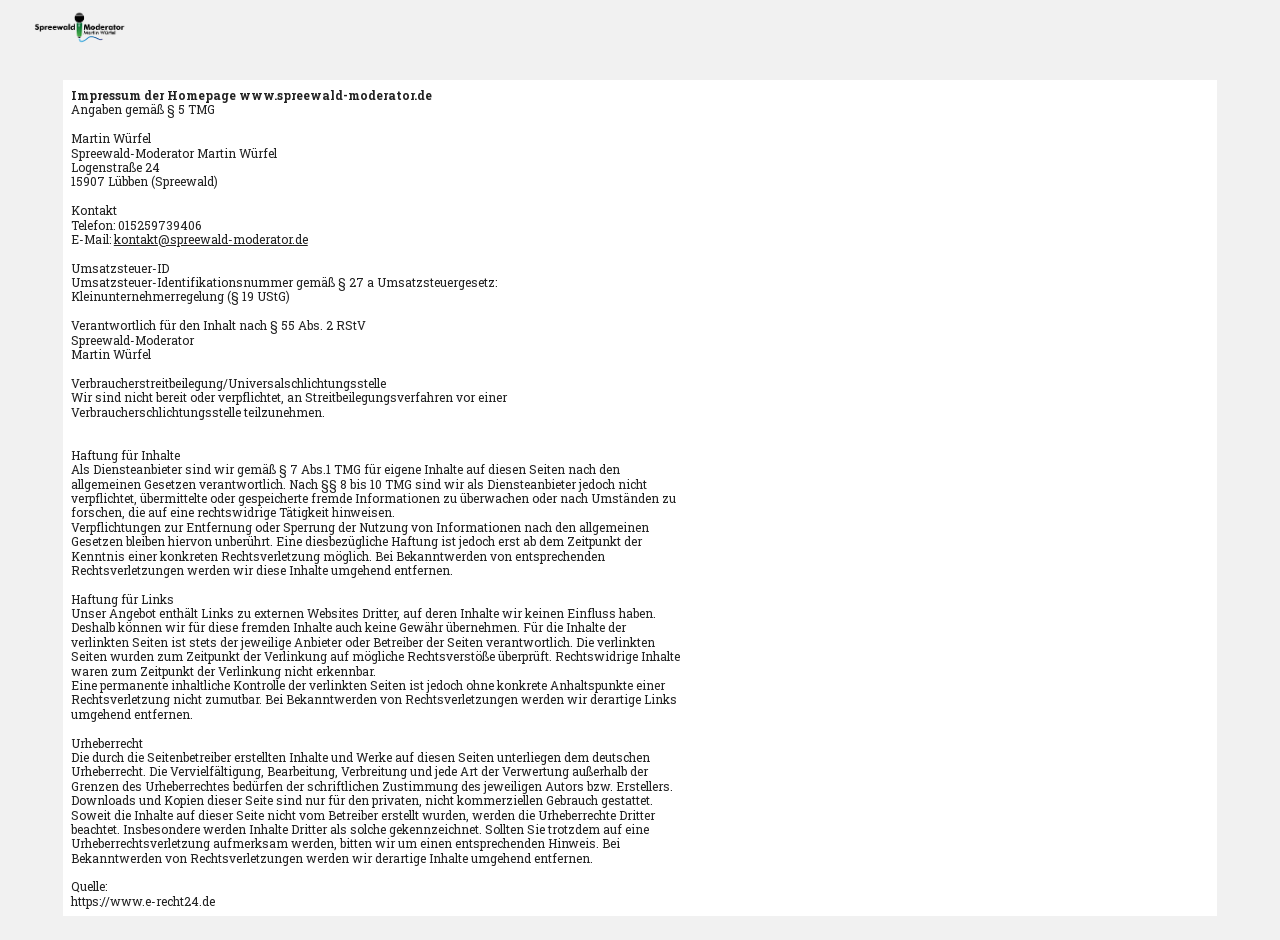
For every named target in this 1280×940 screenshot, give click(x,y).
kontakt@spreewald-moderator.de (211, 239)
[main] (640, 498)
